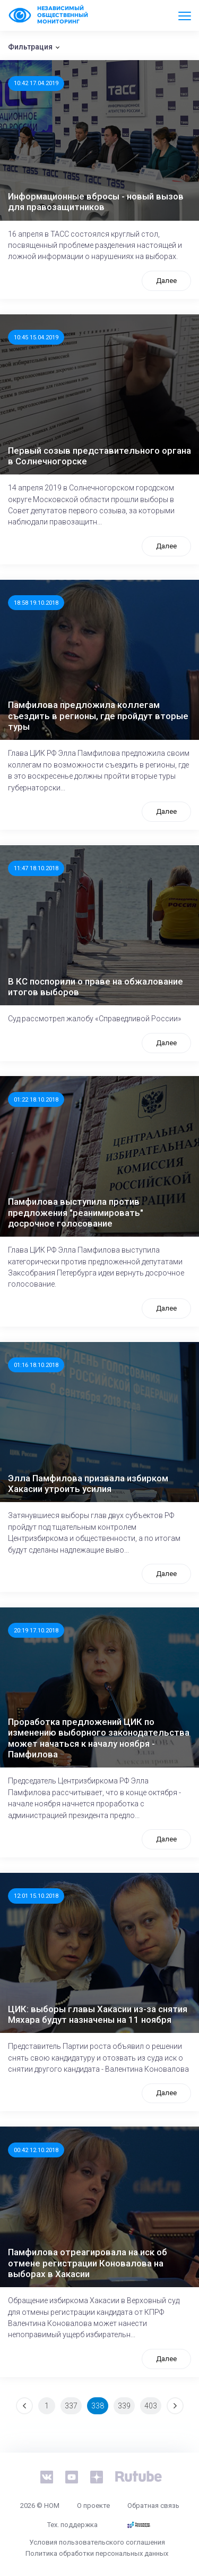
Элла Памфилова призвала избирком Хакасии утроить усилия (88, 1483)
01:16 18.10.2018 (36, 1365)
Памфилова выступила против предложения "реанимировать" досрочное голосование (75, 1212)
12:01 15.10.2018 (36, 1895)
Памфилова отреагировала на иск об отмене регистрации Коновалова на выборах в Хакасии (87, 2263)
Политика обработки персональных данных (96, 2553)
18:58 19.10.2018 (36, 602)
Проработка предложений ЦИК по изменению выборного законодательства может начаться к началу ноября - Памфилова (98, 1738)
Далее (166, 281)
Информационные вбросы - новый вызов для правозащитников (96, 201)
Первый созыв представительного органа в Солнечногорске (99, 455)
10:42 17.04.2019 (36, 83)
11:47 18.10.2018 (36, 868)
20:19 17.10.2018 (36, 1630)
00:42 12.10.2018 (36, 2150)
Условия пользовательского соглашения (97, 2542)
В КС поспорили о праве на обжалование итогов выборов (95, 986)
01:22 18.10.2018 (36, 1099)
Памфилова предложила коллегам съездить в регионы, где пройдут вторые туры (98, 715)
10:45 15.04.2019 (36, 337)
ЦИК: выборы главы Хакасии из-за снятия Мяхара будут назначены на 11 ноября (97, 2014)
